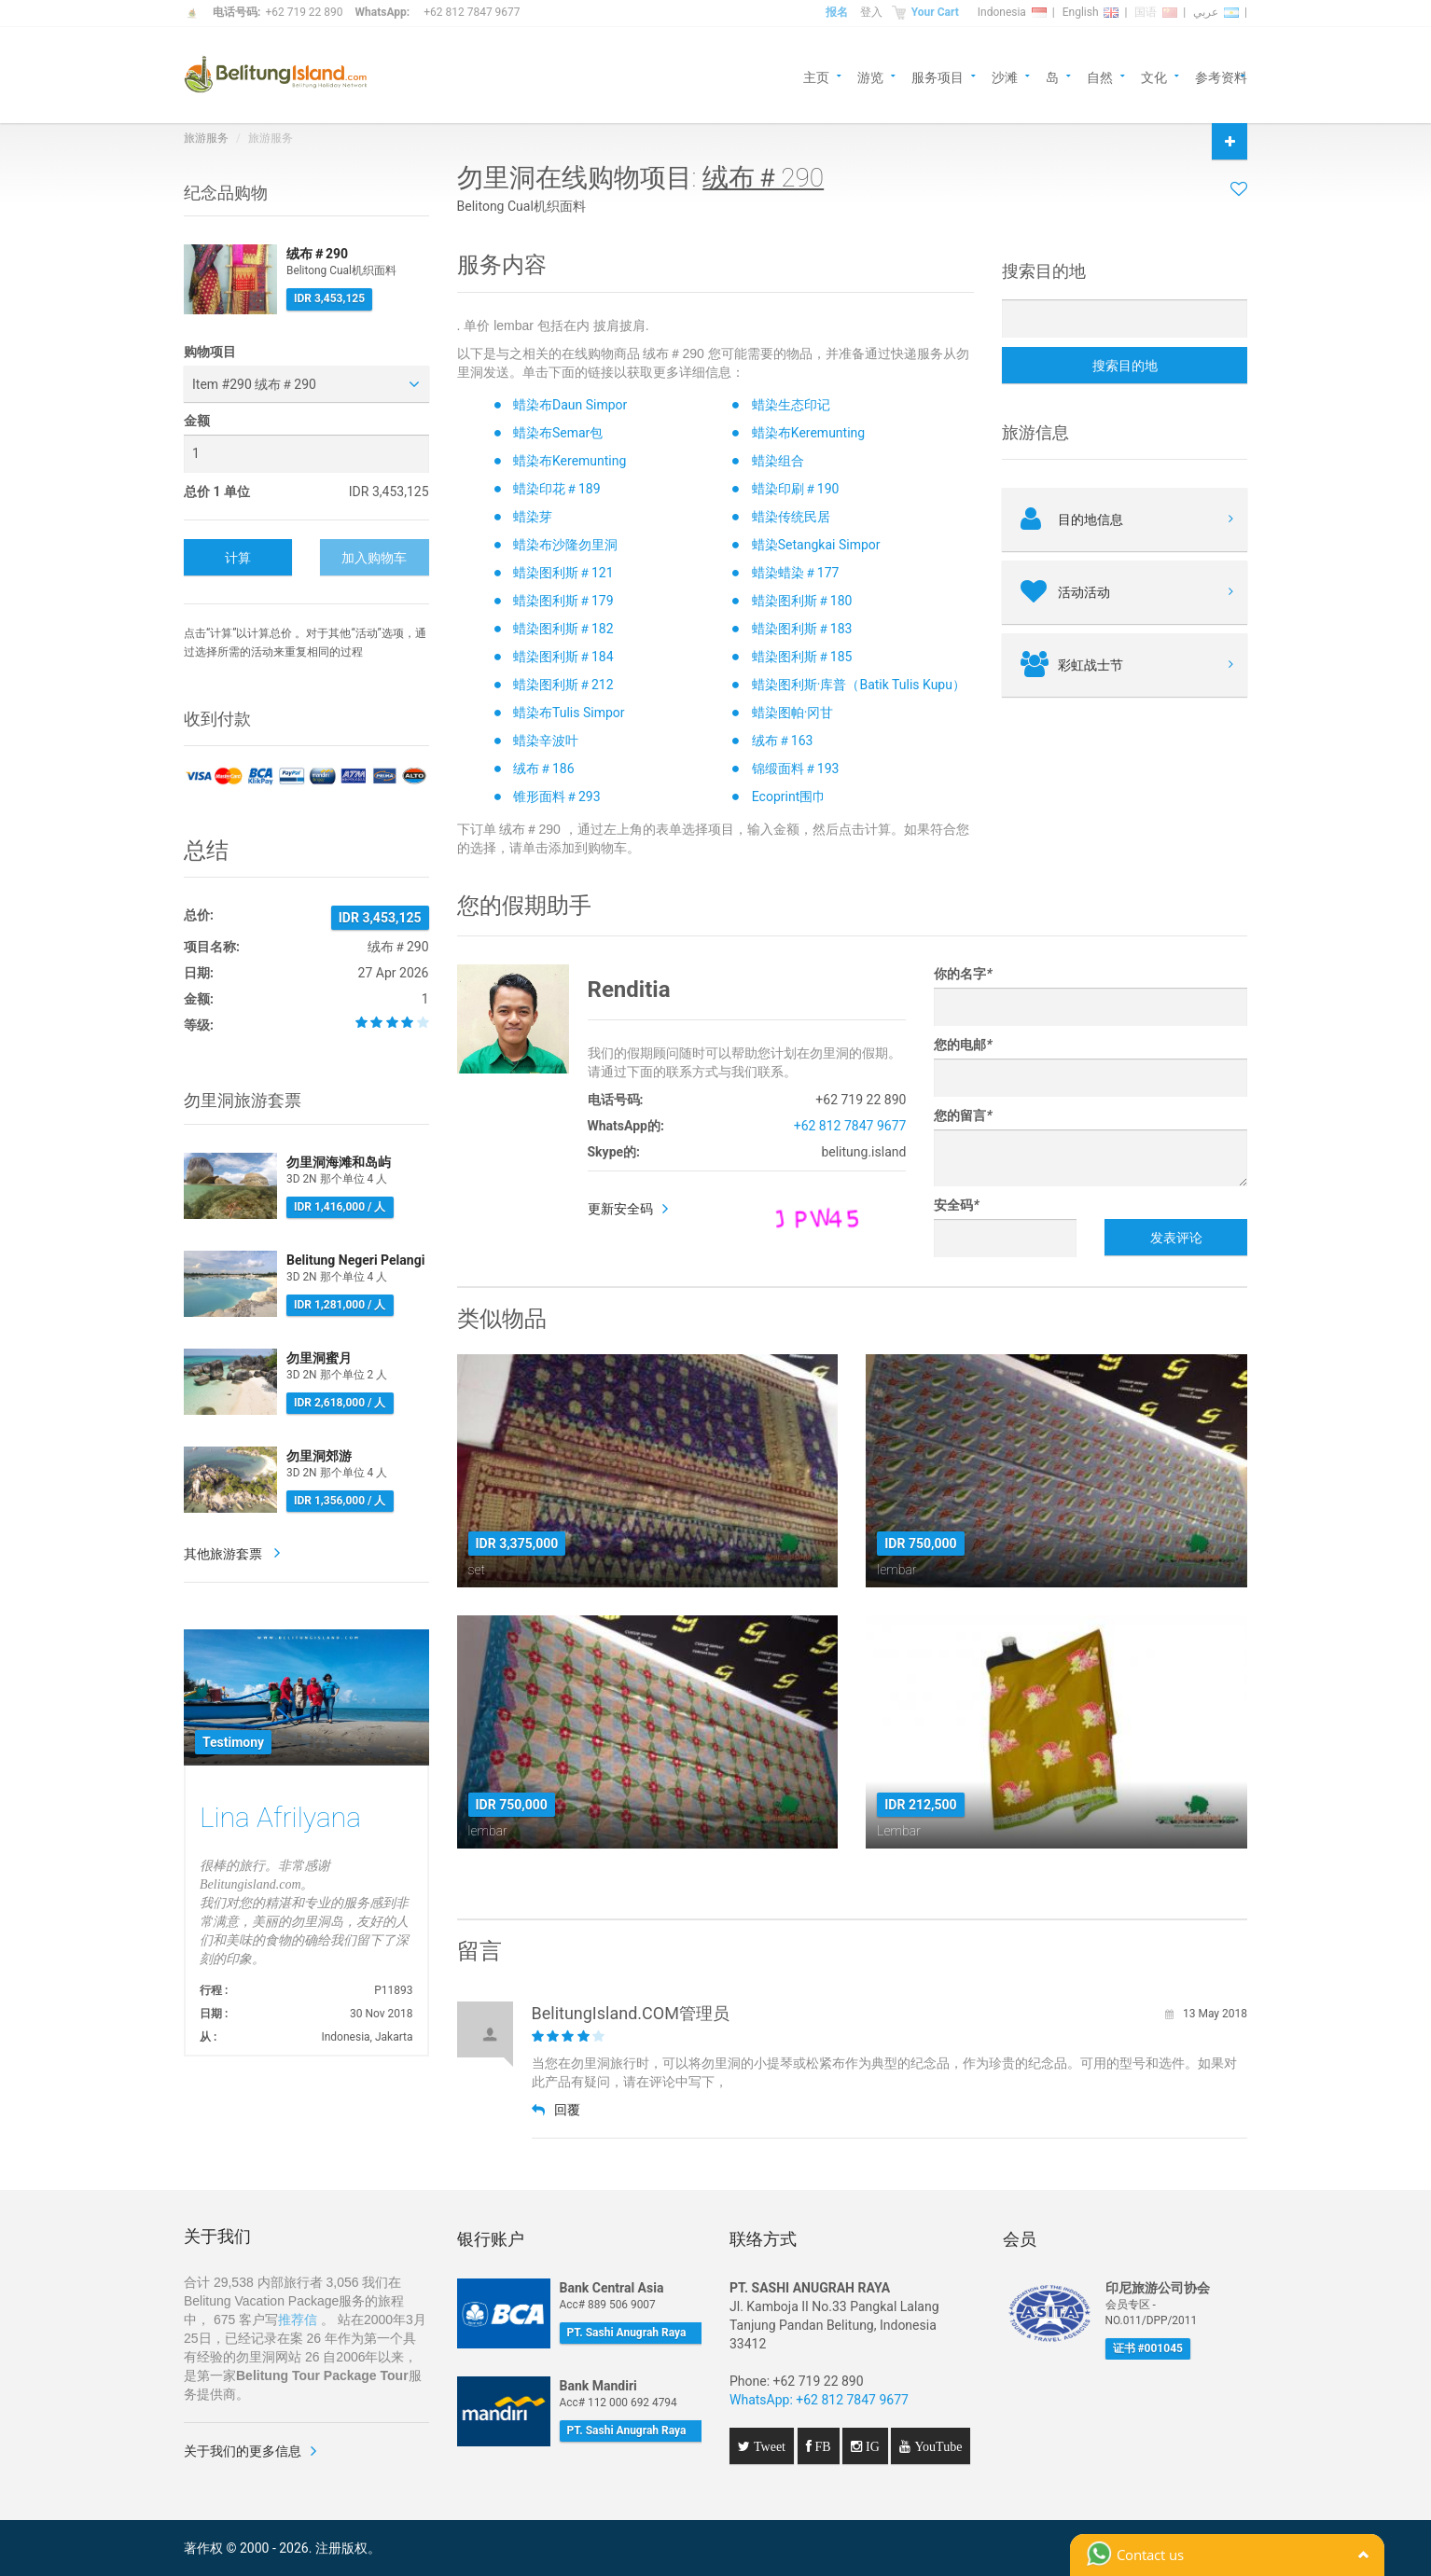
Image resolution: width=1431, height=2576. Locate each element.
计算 (238, 557)
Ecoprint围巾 (789, 796)
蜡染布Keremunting (808, 432)
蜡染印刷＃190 (796, 488)
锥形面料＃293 (557, 796)
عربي (1216, 12)
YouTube (936, 2446)
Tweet (767, 2446)
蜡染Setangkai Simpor (816, 544)
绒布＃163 (782, 740)
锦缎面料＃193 (796, 768)
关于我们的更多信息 (242, 2451)
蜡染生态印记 (791, 404)
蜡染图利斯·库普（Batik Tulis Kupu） (859, 684)
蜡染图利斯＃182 (563, 628)
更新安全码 (620, 1208)
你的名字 (963, 973)
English (1091, 12)
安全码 (956, 1205)
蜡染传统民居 (791, 516)
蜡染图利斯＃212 (563, 684)
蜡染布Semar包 (558, 432)
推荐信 (297, 2319)
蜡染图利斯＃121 (563, 572)
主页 (816, 76)
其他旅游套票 (224, 1553)
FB (821, 2446)
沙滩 (1005, 76)
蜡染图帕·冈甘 (793, 712)
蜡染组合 (778, 460)
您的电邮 (963, 1044)
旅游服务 (206, 138)
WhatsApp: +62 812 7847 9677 (819, 2399)
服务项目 (937, 76)
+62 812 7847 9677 (472, 12)
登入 (871, 12)
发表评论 (1176, 1237)
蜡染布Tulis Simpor (569, 712)
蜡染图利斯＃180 (802, 600)
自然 (1100, 76)
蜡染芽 (532, 516)
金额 (197, 420)
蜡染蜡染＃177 (796, 572)
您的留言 (963, 1115)
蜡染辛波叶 (545, 740)
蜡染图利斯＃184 (563, 656)
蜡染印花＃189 (557, 488)
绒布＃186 (544, 768)
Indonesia (1012, 12)
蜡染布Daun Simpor (570, 404)
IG (871, 2446)
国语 (1155, 12)
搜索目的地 (1125, 365)
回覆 (556, 2109)
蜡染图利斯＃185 (802, 656)
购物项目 (210, 351)
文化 (1154, 76)
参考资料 (1221, 76)
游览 (870, 76)
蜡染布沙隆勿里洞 (565, 544)
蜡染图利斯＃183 (802, 628)
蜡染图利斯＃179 (563, 600)
